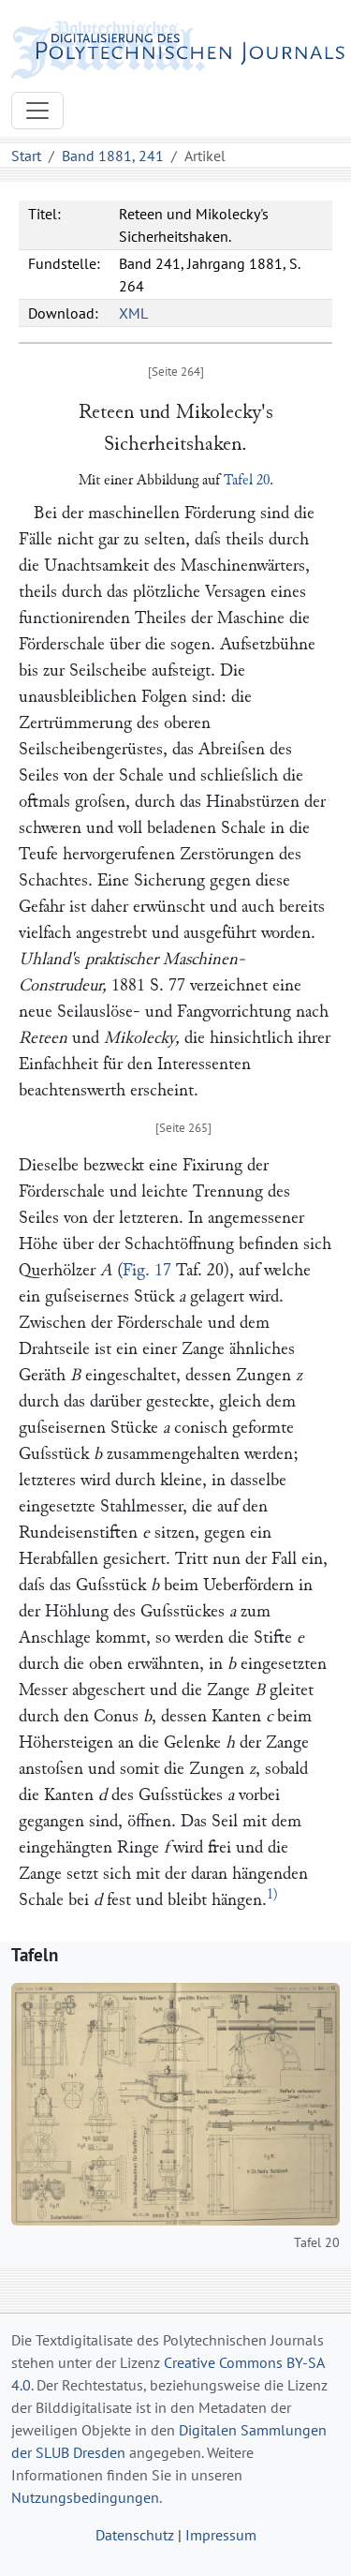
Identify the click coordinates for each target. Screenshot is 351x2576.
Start (26, 155)
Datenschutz (134, 2534)
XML (133, 313)
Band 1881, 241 (113, 155)
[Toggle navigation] (37, 110)
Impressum (220, 2534)
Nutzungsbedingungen (85, 2497)
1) (272, 1894)
